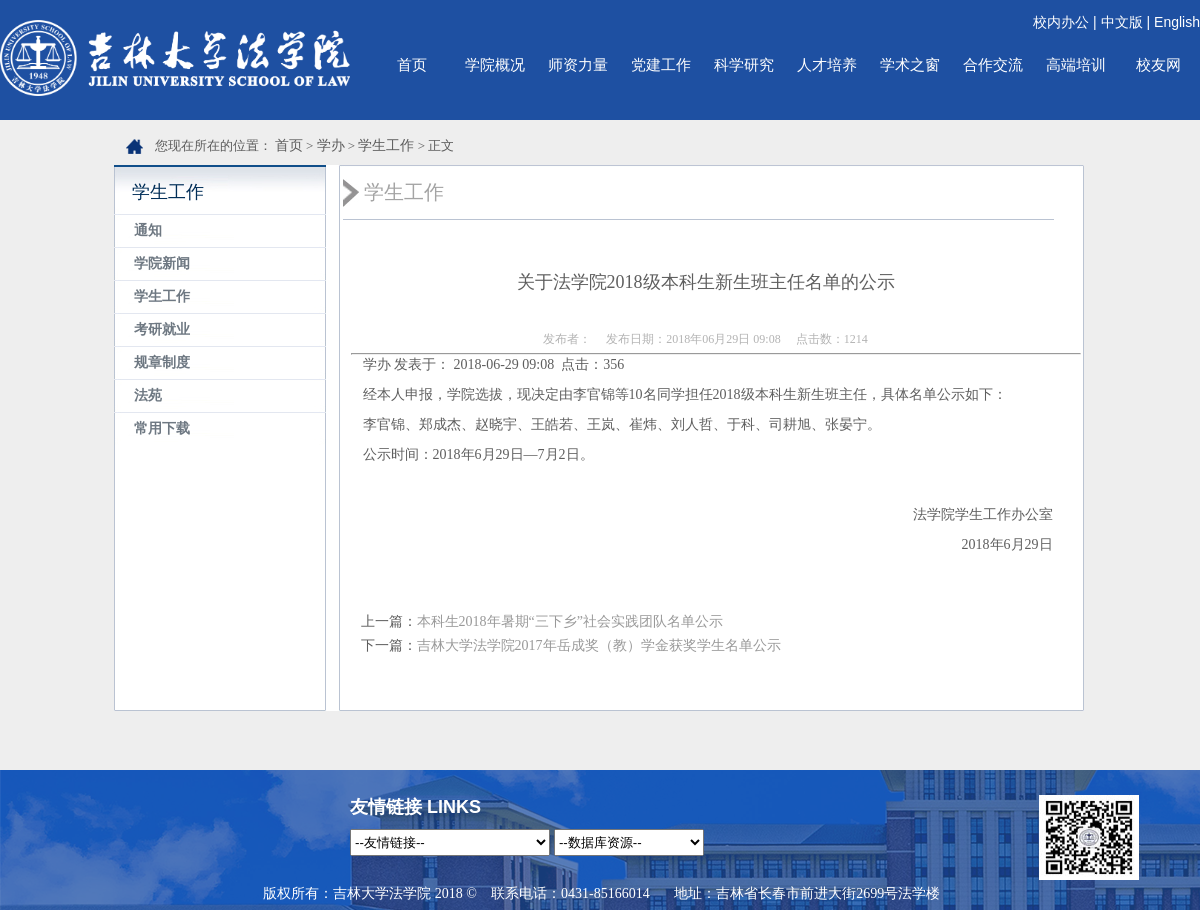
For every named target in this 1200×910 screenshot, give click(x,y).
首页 (412, 64)
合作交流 (993, 64)
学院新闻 (162, 263)
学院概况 (495, 64)
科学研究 (744, 64)
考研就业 (162, 329)
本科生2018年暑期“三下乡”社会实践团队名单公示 (570, 621)
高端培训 (1076, 64)
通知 (148, 230)
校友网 (1158, 64)
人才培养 (827, 64)
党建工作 (661, 64)
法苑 (148, 395)
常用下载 (162, 428)
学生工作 (386, 145)
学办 (331, 145)
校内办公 (1061, 22)
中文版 (1122, 22)
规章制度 (162, 362)
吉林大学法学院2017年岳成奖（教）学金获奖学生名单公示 (599, 645)
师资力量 (578, 64)
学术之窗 (910, 64)
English (1177, 22)
